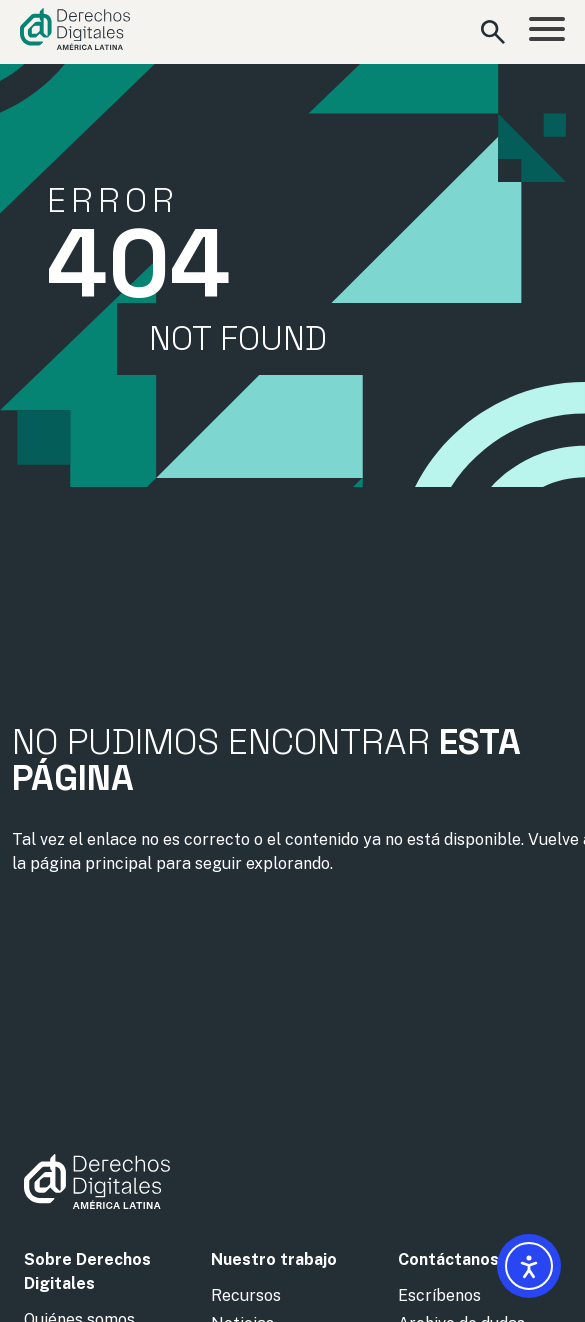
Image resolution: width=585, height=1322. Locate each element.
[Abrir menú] (547, 32)
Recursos (246, 1295)
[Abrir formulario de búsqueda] (493, 32)
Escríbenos (439, 1295)
